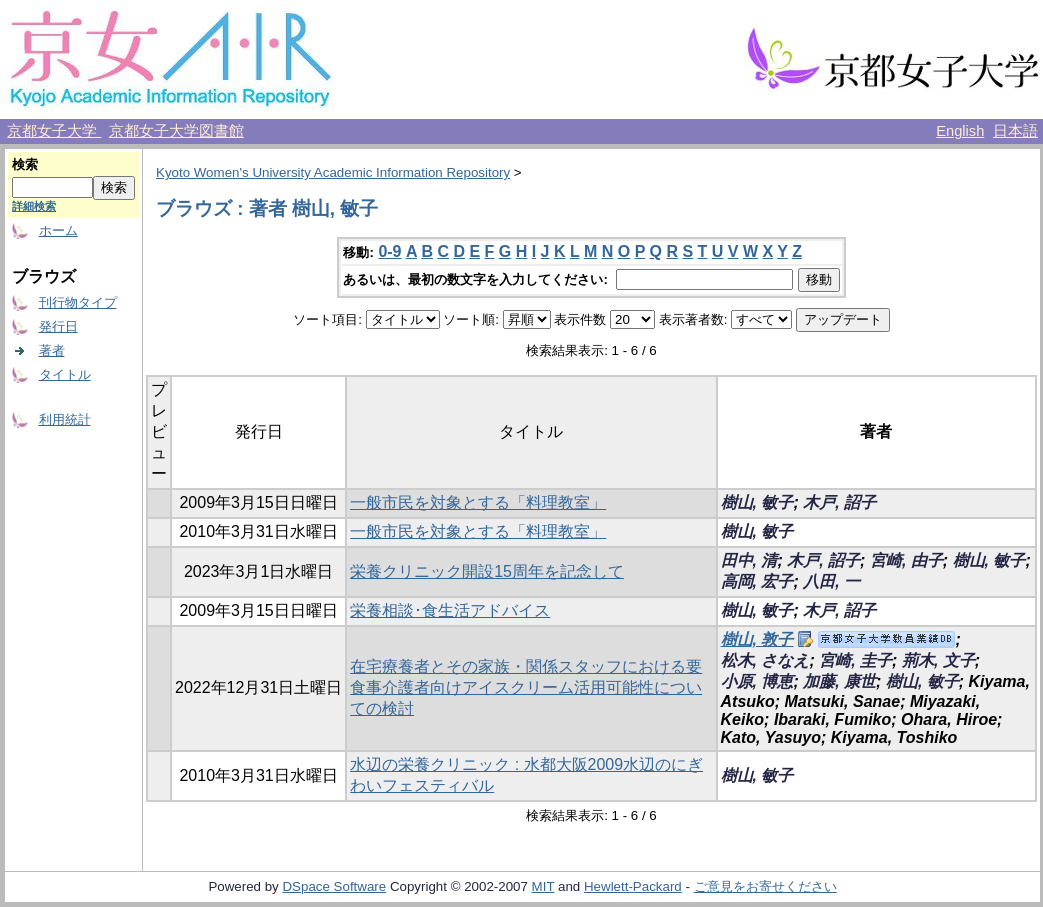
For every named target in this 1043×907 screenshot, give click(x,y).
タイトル (65, 374)
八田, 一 (831, 581)
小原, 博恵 (757, 681)
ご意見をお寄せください (765, 886)
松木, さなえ (765, 660)
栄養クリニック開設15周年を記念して (487, 571)
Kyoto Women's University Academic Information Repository (333, 172)
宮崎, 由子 (906, 560)
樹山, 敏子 (757, 502)
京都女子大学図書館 (176, 131)
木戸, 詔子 (839, 502)
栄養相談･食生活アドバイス (450, 610)
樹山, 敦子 (757, 639)
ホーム (58, 230)
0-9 (389, 251)
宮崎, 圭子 (855, 660)
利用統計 (65, 419)
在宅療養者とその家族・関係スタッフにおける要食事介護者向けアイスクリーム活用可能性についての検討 (526, 687)
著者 (52, 350)
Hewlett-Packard (633, 886)
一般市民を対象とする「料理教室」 (478, 502)
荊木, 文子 (938, 660)
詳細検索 (34, 206)
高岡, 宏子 (757, 581)
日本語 (1015, 131)
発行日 (58, 326)
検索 (25, 164)
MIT (543, 886)
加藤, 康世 (839, 681)
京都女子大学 (54, 131)
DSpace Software (334, 886)
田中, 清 (749, 560)
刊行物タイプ (78, 302)
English (960, 131)
